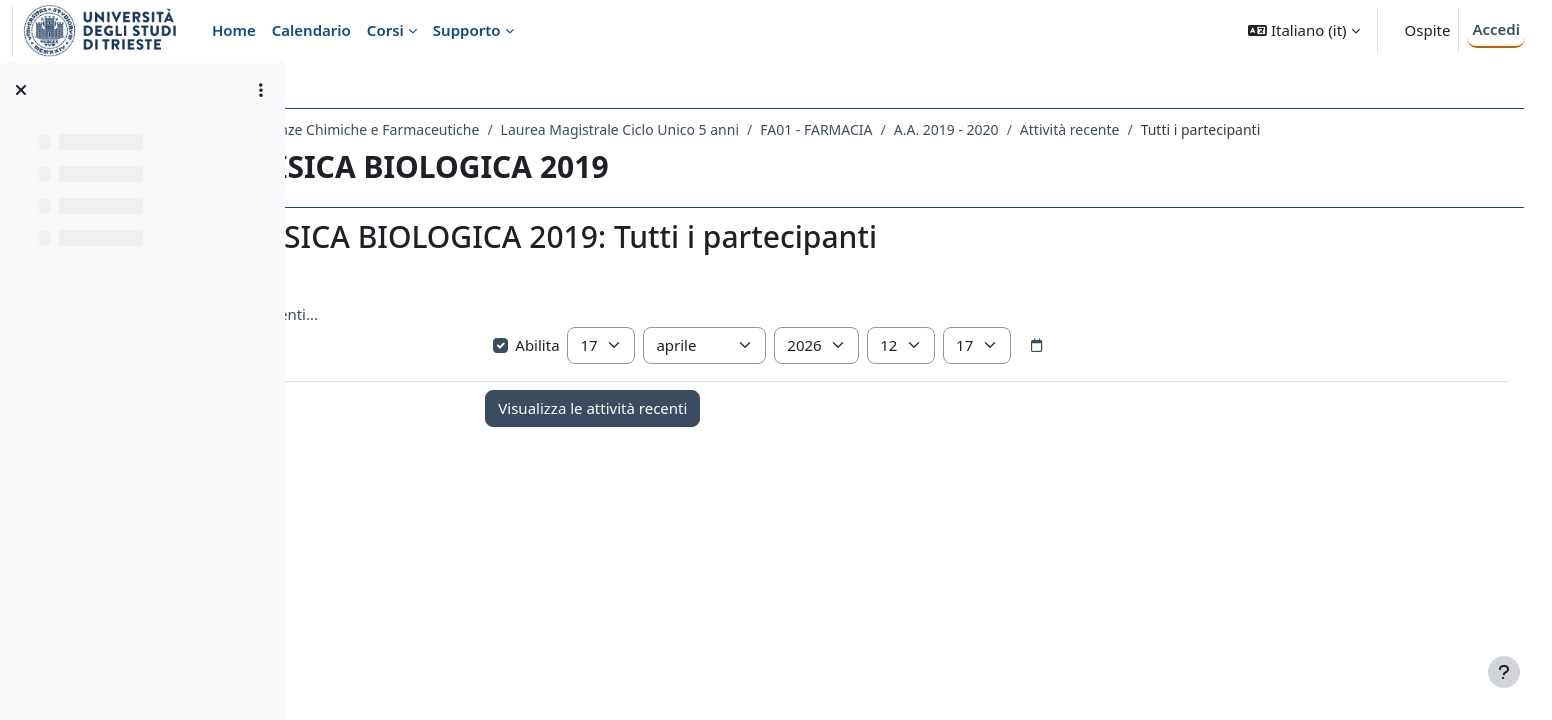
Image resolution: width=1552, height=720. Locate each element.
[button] (1303, 30)
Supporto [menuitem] (467, 30)
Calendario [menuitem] (311, 30)
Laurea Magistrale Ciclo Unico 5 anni (798, 129)
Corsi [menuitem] (385, 30)
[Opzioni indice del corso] (261, 90)
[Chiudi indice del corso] (21, 90)
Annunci (435, 470)
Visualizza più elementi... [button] (410, 314)
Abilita (652, 345)
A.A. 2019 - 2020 (1124, 129)
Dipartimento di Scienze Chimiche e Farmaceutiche (490, 129)
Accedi (1496, 29)
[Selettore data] (1162, 346)
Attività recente (1248, 129)
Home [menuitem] (234, 30)
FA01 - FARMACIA (994, 129)
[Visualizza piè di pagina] (1504, 672)
